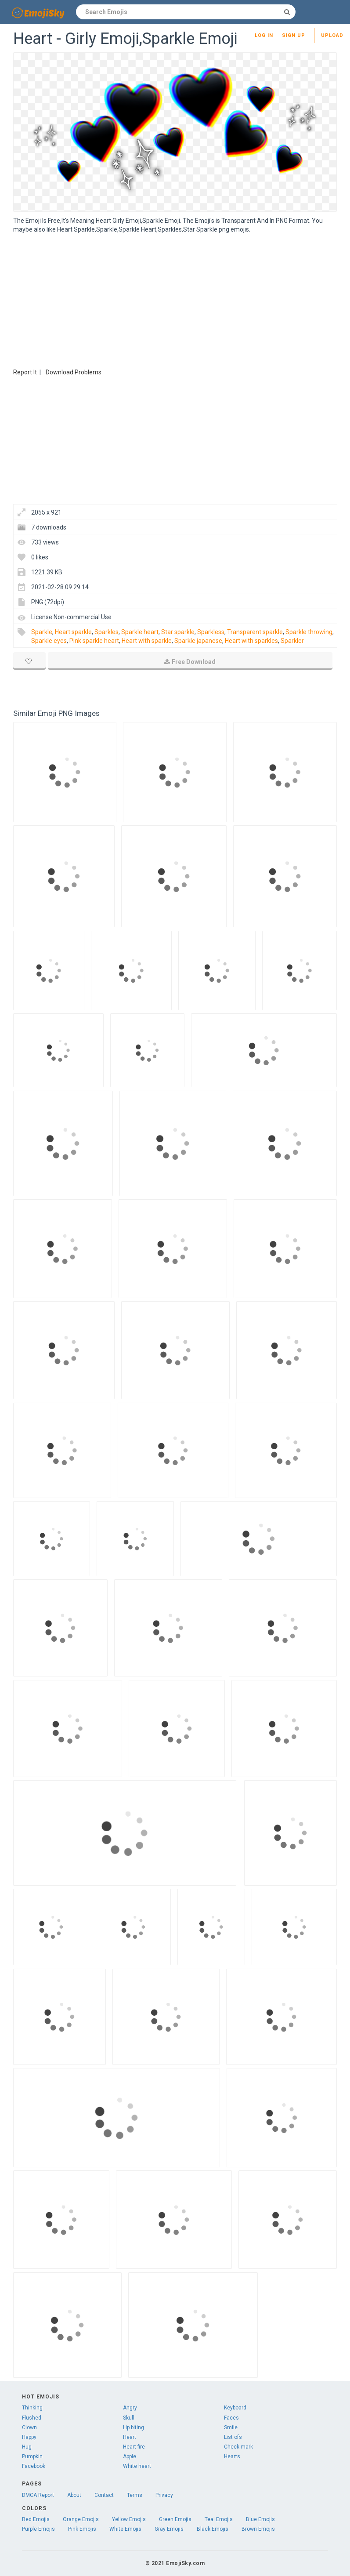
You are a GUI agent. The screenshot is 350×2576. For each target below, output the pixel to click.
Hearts (232, 2456)
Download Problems (73, 372)
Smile (231, 2427)
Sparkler (292, 640)
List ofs (233, 2437)
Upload (332, 35)
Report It (25, 372)
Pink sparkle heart (94, 640)
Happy (29, 2437)
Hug (27, 2447)
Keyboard (235, 2408)
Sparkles (106, 631)
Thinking (32, 2408)
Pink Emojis (82, 2529)
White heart (137, 2466)
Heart (129, 2437)
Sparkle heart (140, 631)
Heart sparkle (73, 631)
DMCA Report (38, 2495)
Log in (264, 35)
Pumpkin (32, 2456)
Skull (128, 2418)
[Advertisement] (175, 299)
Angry (130, 2408)
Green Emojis (175, 2519)
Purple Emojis (38, 2529)
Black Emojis (212, 2529)
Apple (129, 2456)
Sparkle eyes (49, 640)
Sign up (293, 35)
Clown (29, 2427)
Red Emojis (36, 2519)
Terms (134, 2495)
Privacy (164, 2495)
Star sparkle (178, 631)
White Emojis (125, 2529)
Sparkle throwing (308, 631)
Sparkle (41, 631)
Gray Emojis (169, 2529)
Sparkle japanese (198, 640)
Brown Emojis (258, 2529)
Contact (104, 2495)
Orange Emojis (81, 2519)
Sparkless (210, 631)
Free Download (190, 661)
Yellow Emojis (129, 2519)
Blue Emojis (260, 2519)
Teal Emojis (219, 2519)
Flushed (31, 2418)
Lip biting (133, 2427)
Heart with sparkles (251, 640)
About (74, 2495)
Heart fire (134, 2447)
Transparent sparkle (255, 631)
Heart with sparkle (147, 640)
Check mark (238, 2447)
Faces (231, 2418)
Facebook (33, 2466)
